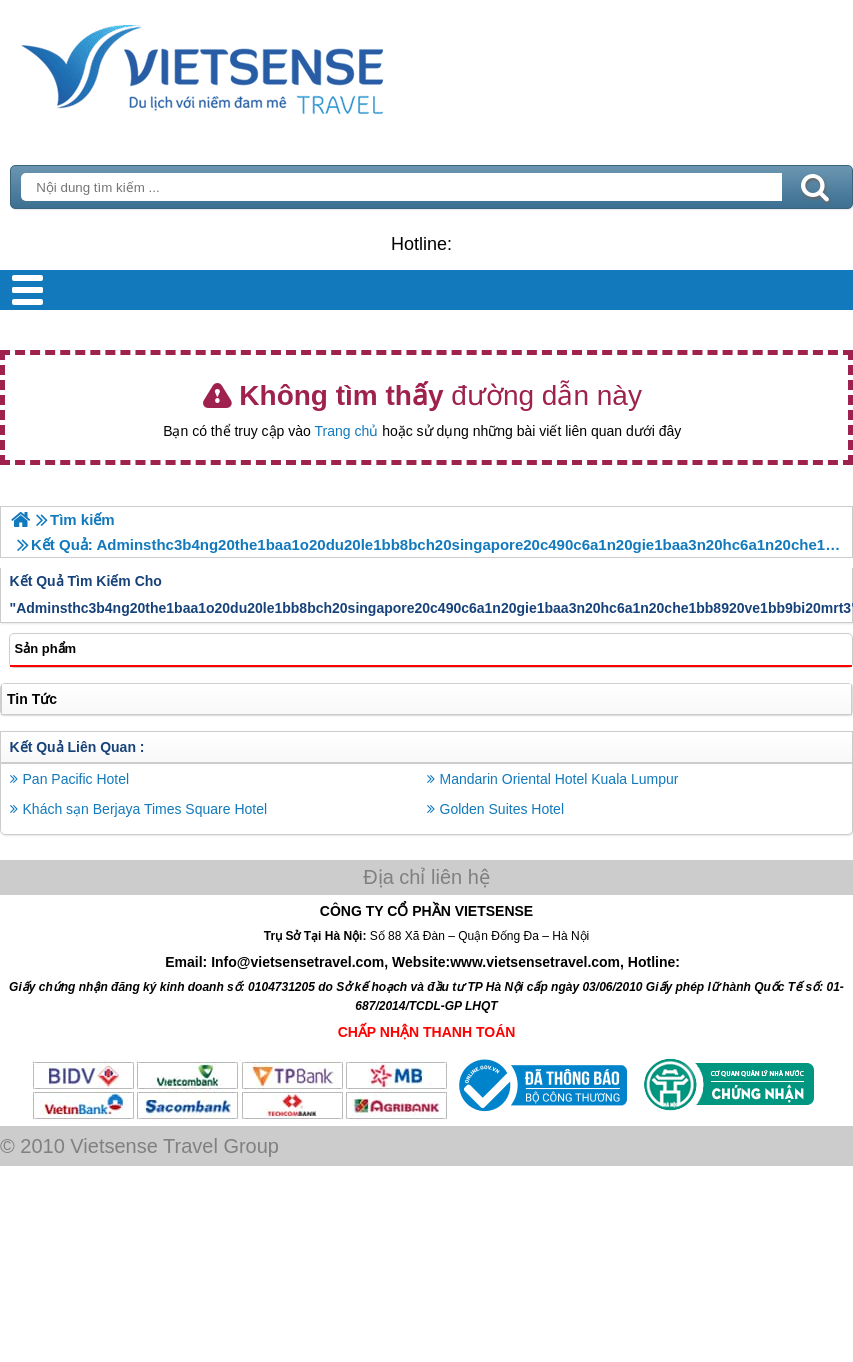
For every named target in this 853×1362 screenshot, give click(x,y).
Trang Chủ (252, 65)
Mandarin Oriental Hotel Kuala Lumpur (559, 779)
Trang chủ (347, 431)
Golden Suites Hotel (502, 809)
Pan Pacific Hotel (76, 779)
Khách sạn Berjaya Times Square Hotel (145, 809)
